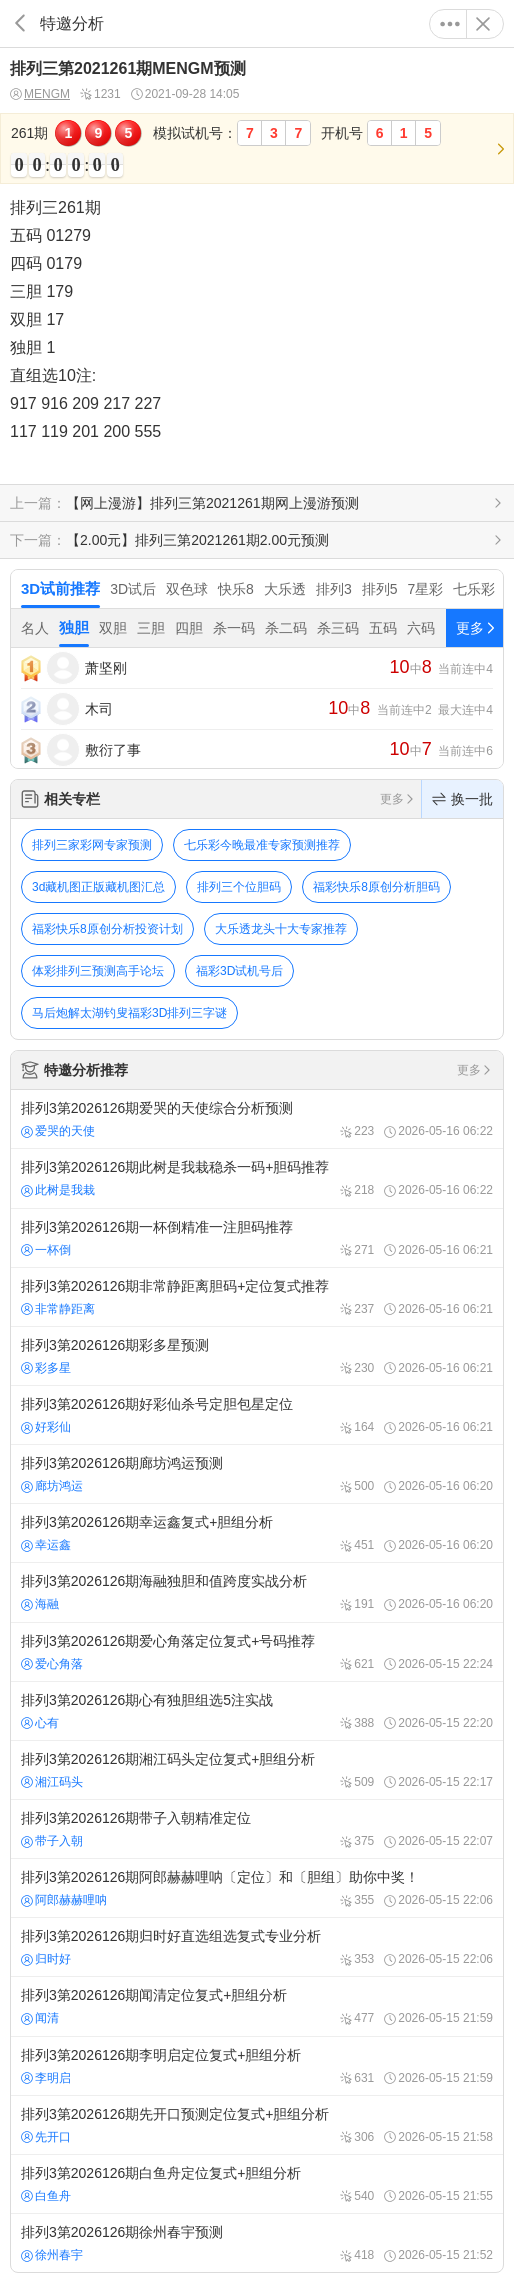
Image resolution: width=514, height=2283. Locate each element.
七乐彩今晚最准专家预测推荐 (262, 845)
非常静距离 (58, 1309)
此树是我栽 (58, 1190)
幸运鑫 (46, 1545)
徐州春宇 (52, 2255)
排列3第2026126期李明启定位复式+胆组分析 (257, 2066)
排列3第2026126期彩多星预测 (257, 1356)
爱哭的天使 (58, 1131)
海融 (40, 1604)
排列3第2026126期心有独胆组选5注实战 (257, 1711)
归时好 (46, 1959)
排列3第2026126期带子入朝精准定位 (257, 1829)
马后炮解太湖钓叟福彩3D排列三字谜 (129, 1013)
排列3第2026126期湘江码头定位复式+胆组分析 (257, 1770)
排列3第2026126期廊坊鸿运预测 (257, 1474)
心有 (40, 1723)
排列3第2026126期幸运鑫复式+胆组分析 (257, 1533)
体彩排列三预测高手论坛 (98, 971)
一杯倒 (46, 1250)
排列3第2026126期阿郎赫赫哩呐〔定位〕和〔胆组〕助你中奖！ (257, 1888)
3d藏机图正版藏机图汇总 (98, 887)
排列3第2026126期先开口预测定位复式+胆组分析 (257, 2125)
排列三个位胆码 (239, 887)
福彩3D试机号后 (239, 971)
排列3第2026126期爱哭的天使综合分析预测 (257, 1119)
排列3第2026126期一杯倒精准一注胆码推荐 (257, 1238)
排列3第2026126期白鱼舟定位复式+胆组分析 (257, 2184)
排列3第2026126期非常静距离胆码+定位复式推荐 (257, 1297)
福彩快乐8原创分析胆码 (376, 887)
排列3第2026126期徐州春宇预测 (257, 2243)
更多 (450, 24)
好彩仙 (46, 1427)
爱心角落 (52, 1664)
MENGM (40, 94)
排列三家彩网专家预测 (92, 845)
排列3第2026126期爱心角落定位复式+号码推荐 (257, 1652)
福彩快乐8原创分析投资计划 (107, 929)
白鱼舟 (46, 2196)
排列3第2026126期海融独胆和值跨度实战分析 (257, 1592)
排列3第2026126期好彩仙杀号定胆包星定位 (257, 1415)
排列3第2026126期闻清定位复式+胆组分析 (257, 2006)
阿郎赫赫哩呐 (64, 1900)
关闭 (483, 24)
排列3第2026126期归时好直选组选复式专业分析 (257, 1947)
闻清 (40, 2018)
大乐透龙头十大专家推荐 (281, 929)
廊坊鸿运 (52, 1486)
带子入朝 (52, 1841)
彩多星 (46, 1368)
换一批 (462, 799)
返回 (20, 23)
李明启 (46, 2078)
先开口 (46, 2137)
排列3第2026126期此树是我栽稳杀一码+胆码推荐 (257, 1178)
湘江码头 (52, 1782)
